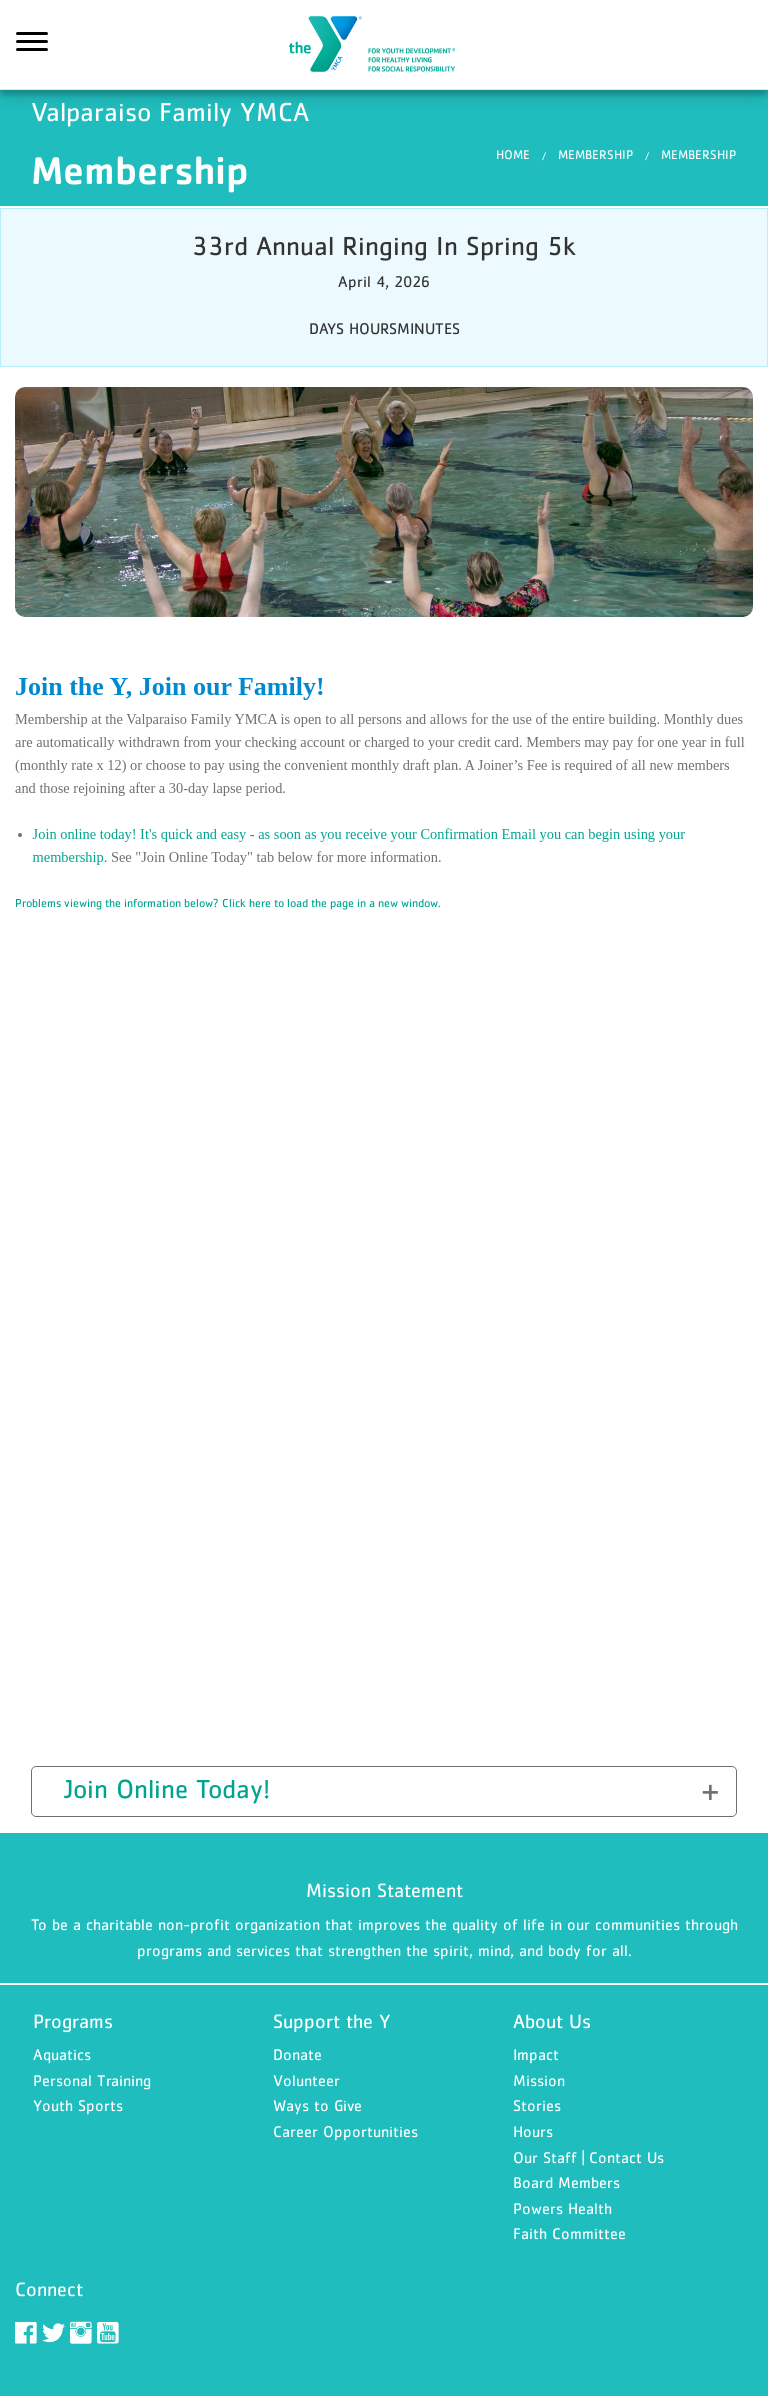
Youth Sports (78, 2105)
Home (513, 154)
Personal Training (92, 2080)
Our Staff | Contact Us (588, 2157)
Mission (539, 2080)
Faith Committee (569, 2233)
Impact (536, 2054)
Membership (595, 154)
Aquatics (62, 2054)
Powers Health (562, 2208)
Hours (533, 2131)
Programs (73, 2021)
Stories (537, 2105)
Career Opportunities (345, 2131)
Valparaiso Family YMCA (384, 45)
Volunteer (306, 2080)
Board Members (566, 2182)
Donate (297, 2054)
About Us (552, 2021)
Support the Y (332, 2021)
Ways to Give (317, 2105)
